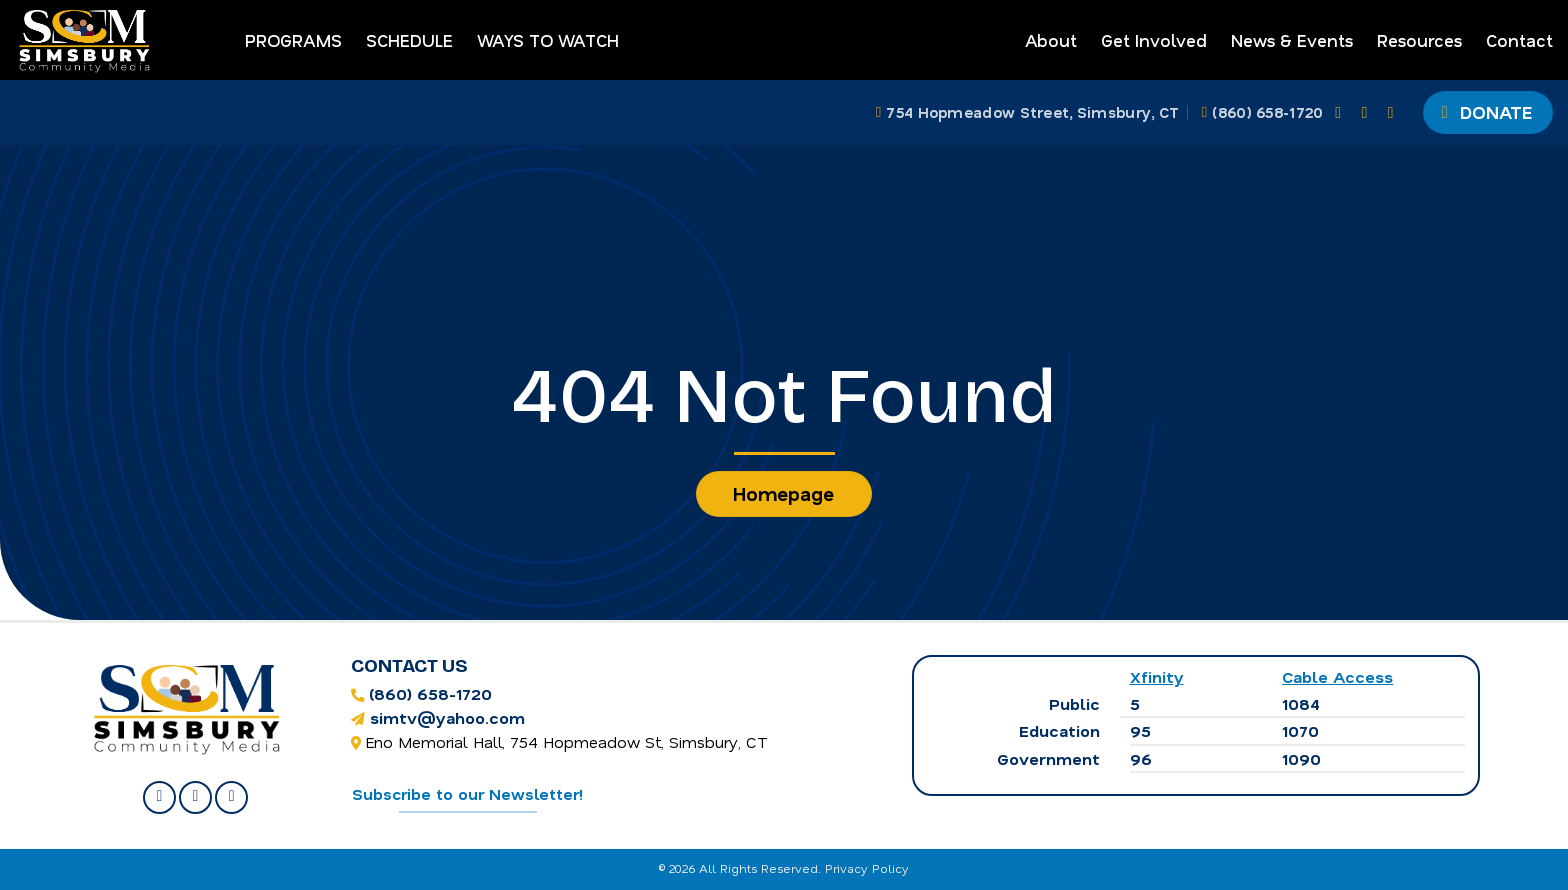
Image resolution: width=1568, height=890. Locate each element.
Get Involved (1154, 40)
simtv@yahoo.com (447, 717)
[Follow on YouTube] (1396, 112)
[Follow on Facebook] (1343, 112)
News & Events (1292, 40)
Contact (1519, 40)
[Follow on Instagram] (1369, 112)
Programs (293, 40)
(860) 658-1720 (430, 693)
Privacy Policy (867, 868)
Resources (1419, 40)
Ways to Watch (548, 40)
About (1051, 40)
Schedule (409, 40)
